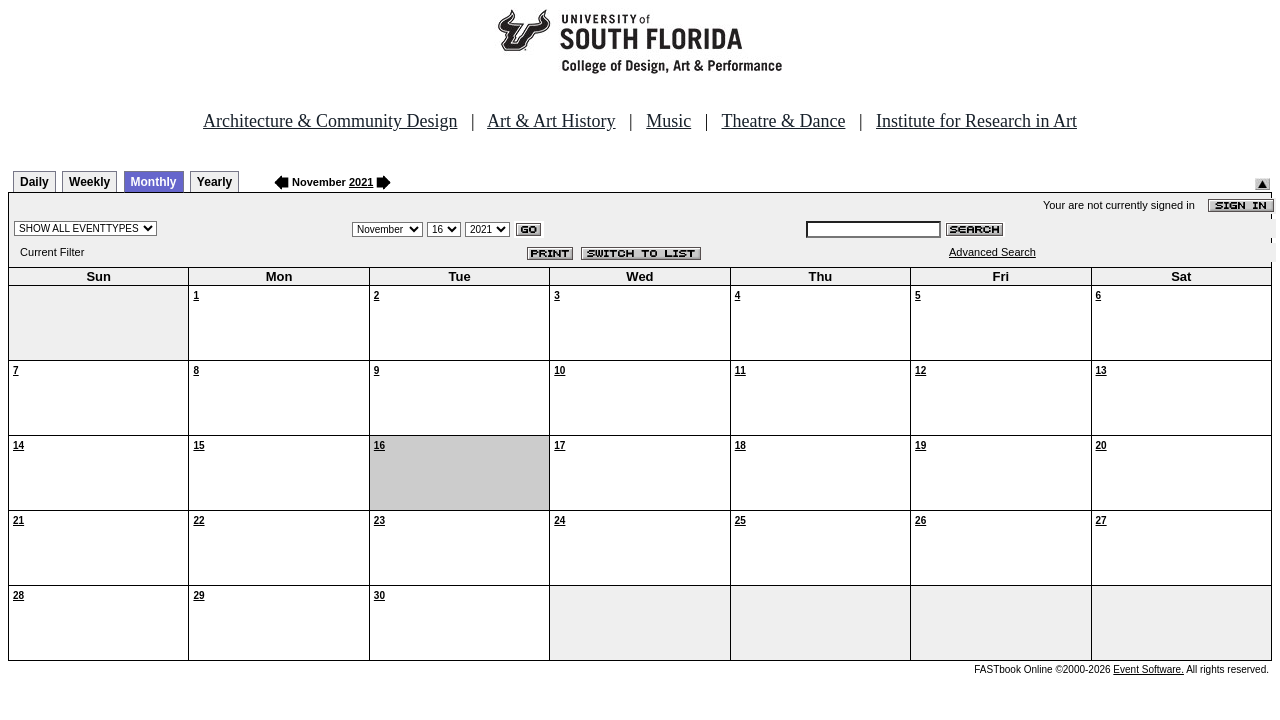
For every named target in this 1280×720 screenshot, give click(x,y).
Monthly (154, 182)
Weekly (89, 182)
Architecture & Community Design (330, 121)
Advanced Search (992, 252)
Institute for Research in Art (976, 121)
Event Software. (1148, 669)
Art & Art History (551, 121)
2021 (361, 182)
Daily (34, 182)
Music (668, 121)
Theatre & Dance (783, 121)
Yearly (214, 182)
